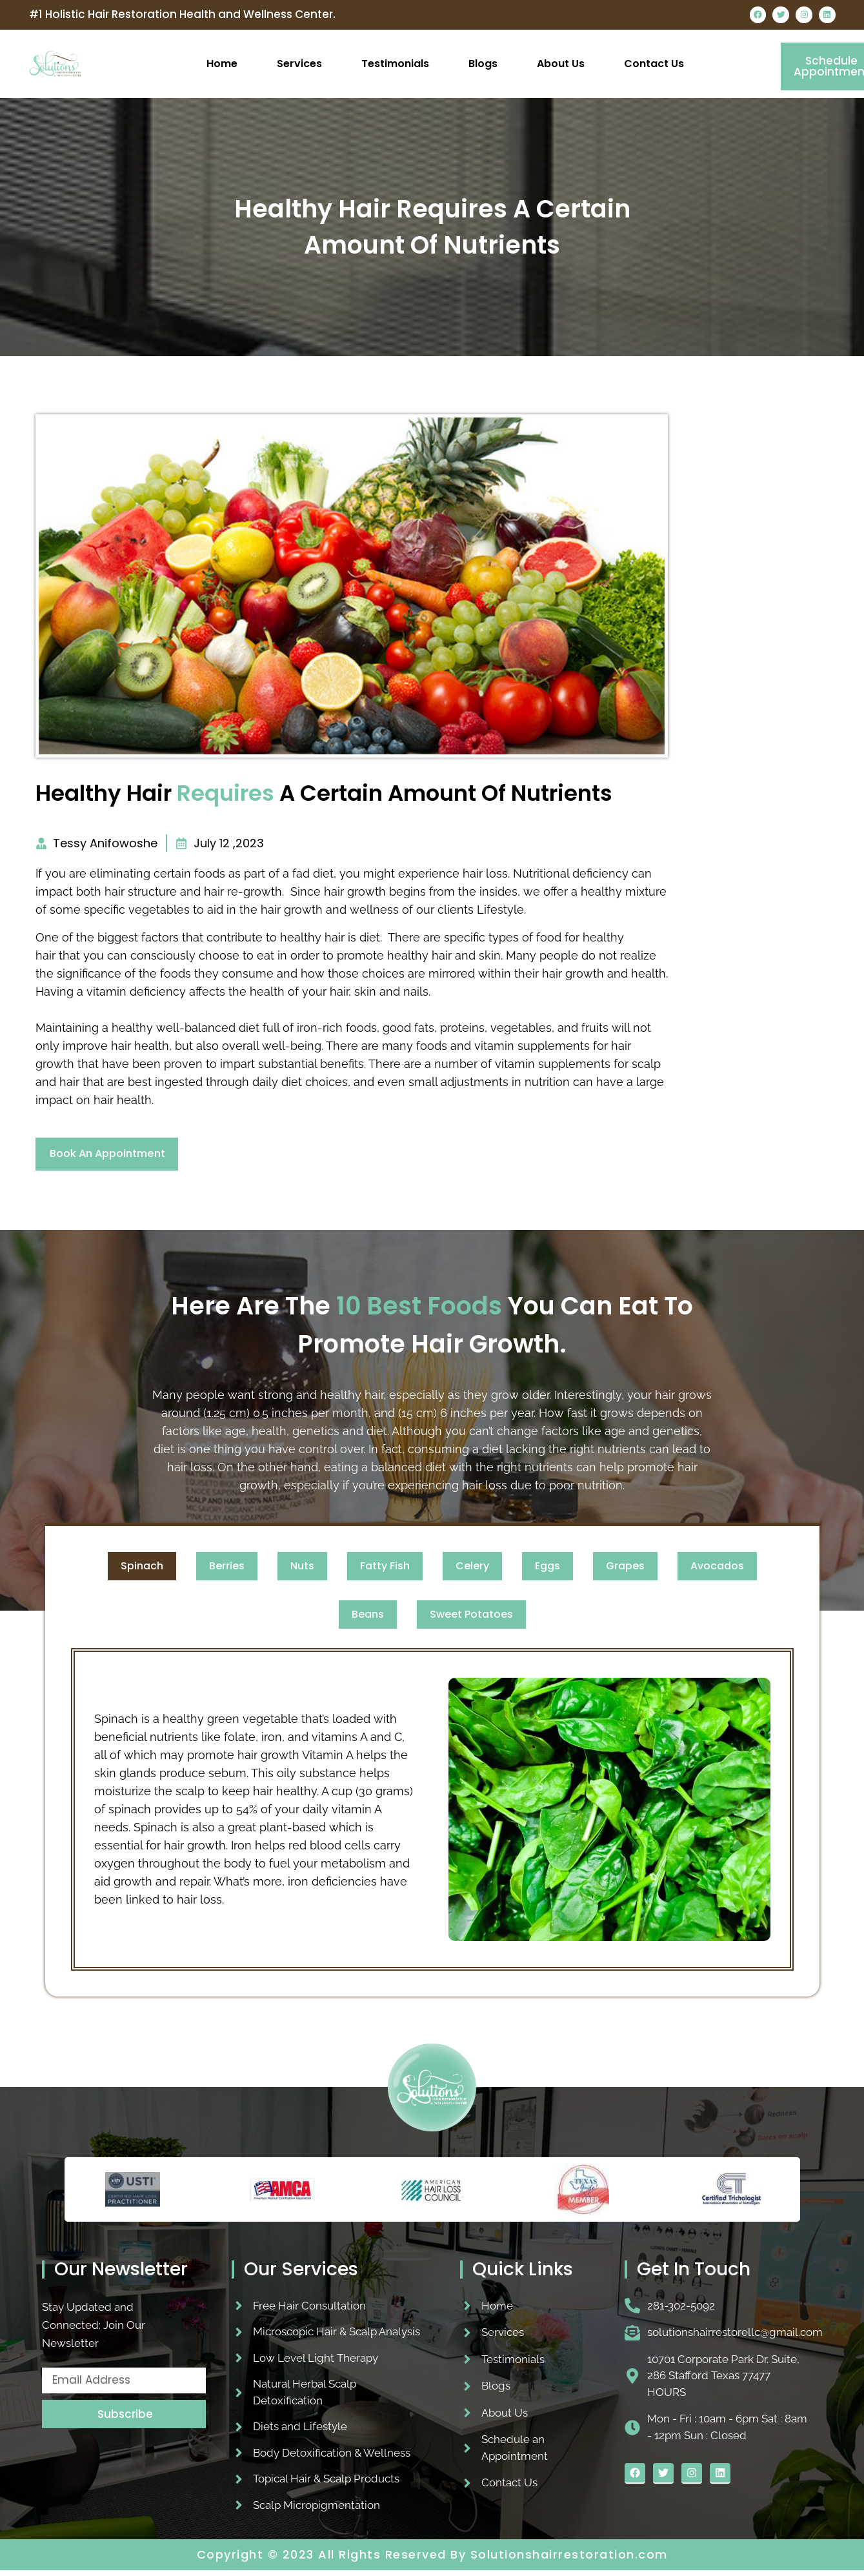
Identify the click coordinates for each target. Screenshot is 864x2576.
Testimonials (395, 64)
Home (221, 64)
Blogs (482, 64)
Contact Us (654, 64)
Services (299, 64)
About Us (561, 64)
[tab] (142, 1571)
